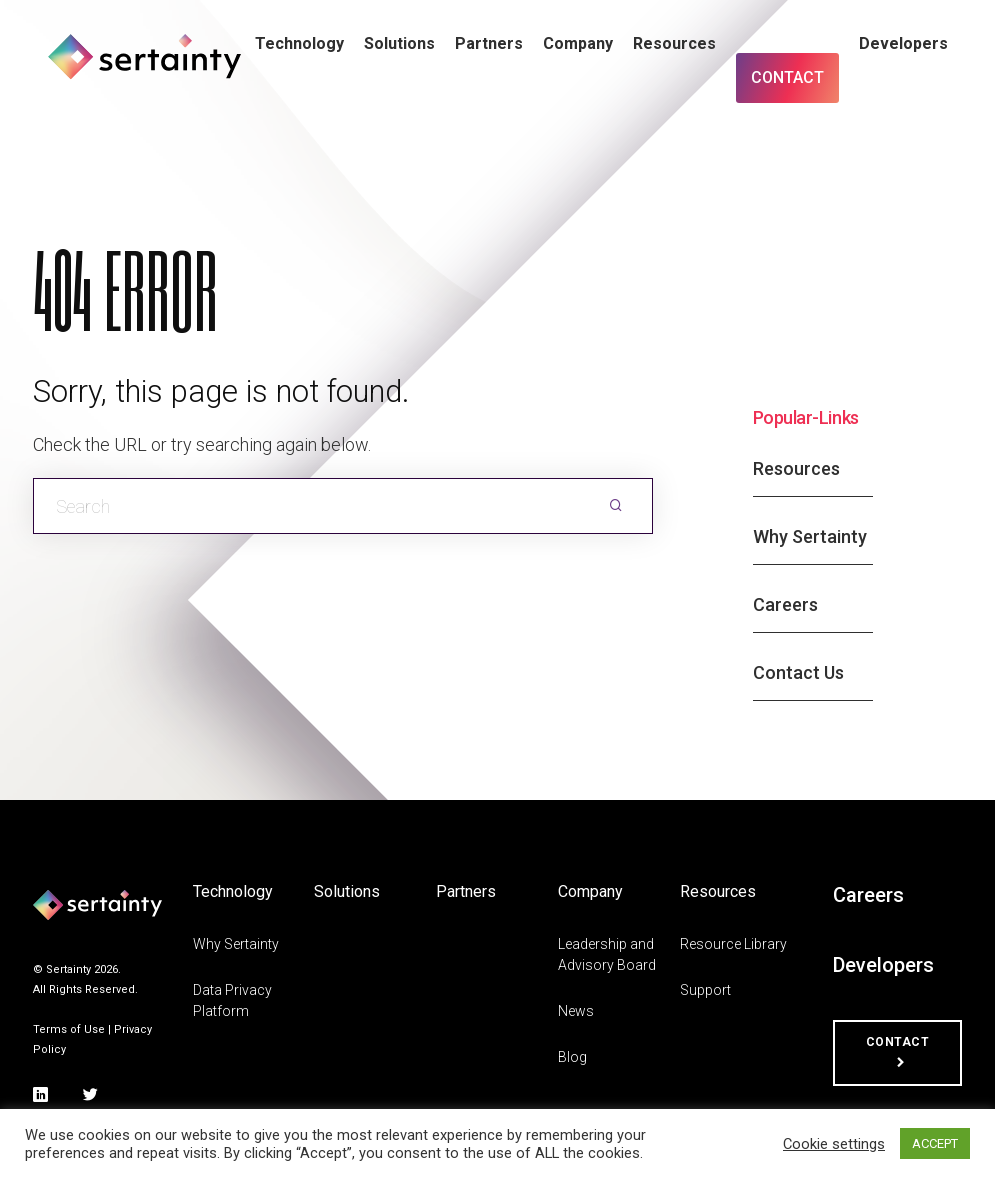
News (576, 1011)
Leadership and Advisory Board (607, 954)
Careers (785, 604)
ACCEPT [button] (935, 1143)
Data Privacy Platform (232, 1000)
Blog (572, 1057)
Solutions (399, 43)
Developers (903, 43)
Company (578, 43)
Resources (674, 43)
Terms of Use (69, 1029)
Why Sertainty (810, 536)
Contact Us (798, 672)
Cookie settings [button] (834, 1144)
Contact (787, 77)
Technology (299, 43)
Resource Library (733, 944)
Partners (489, 43)
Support (705, 990)
